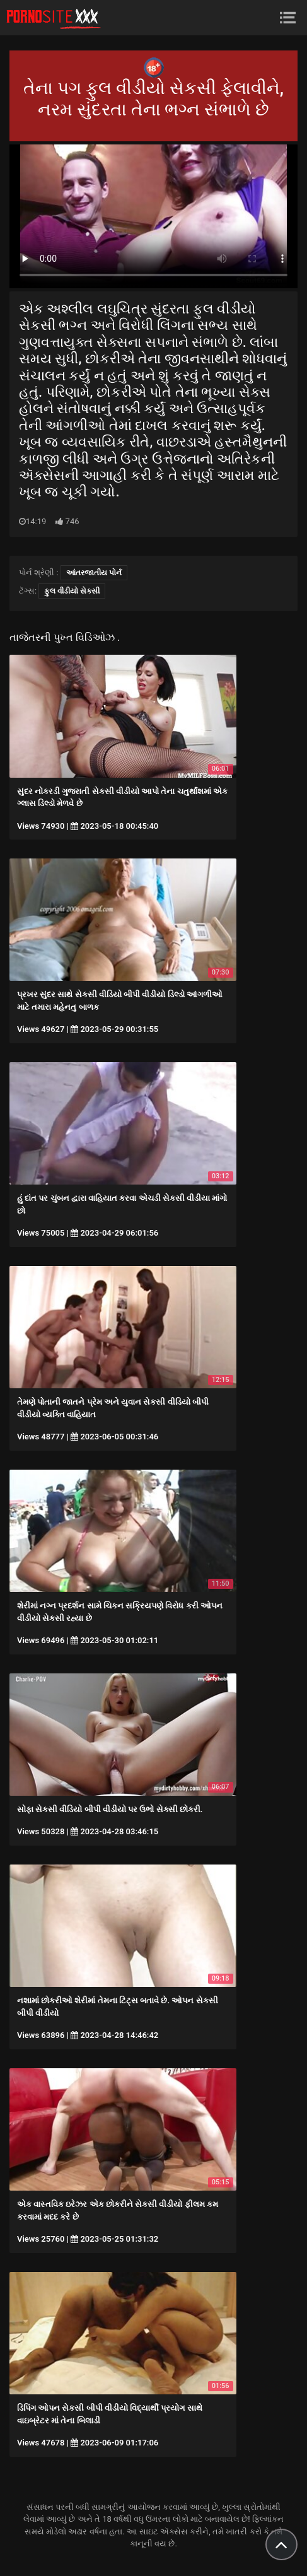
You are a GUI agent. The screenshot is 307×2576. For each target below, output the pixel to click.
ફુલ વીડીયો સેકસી (72, 591)
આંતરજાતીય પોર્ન (94, 572)
